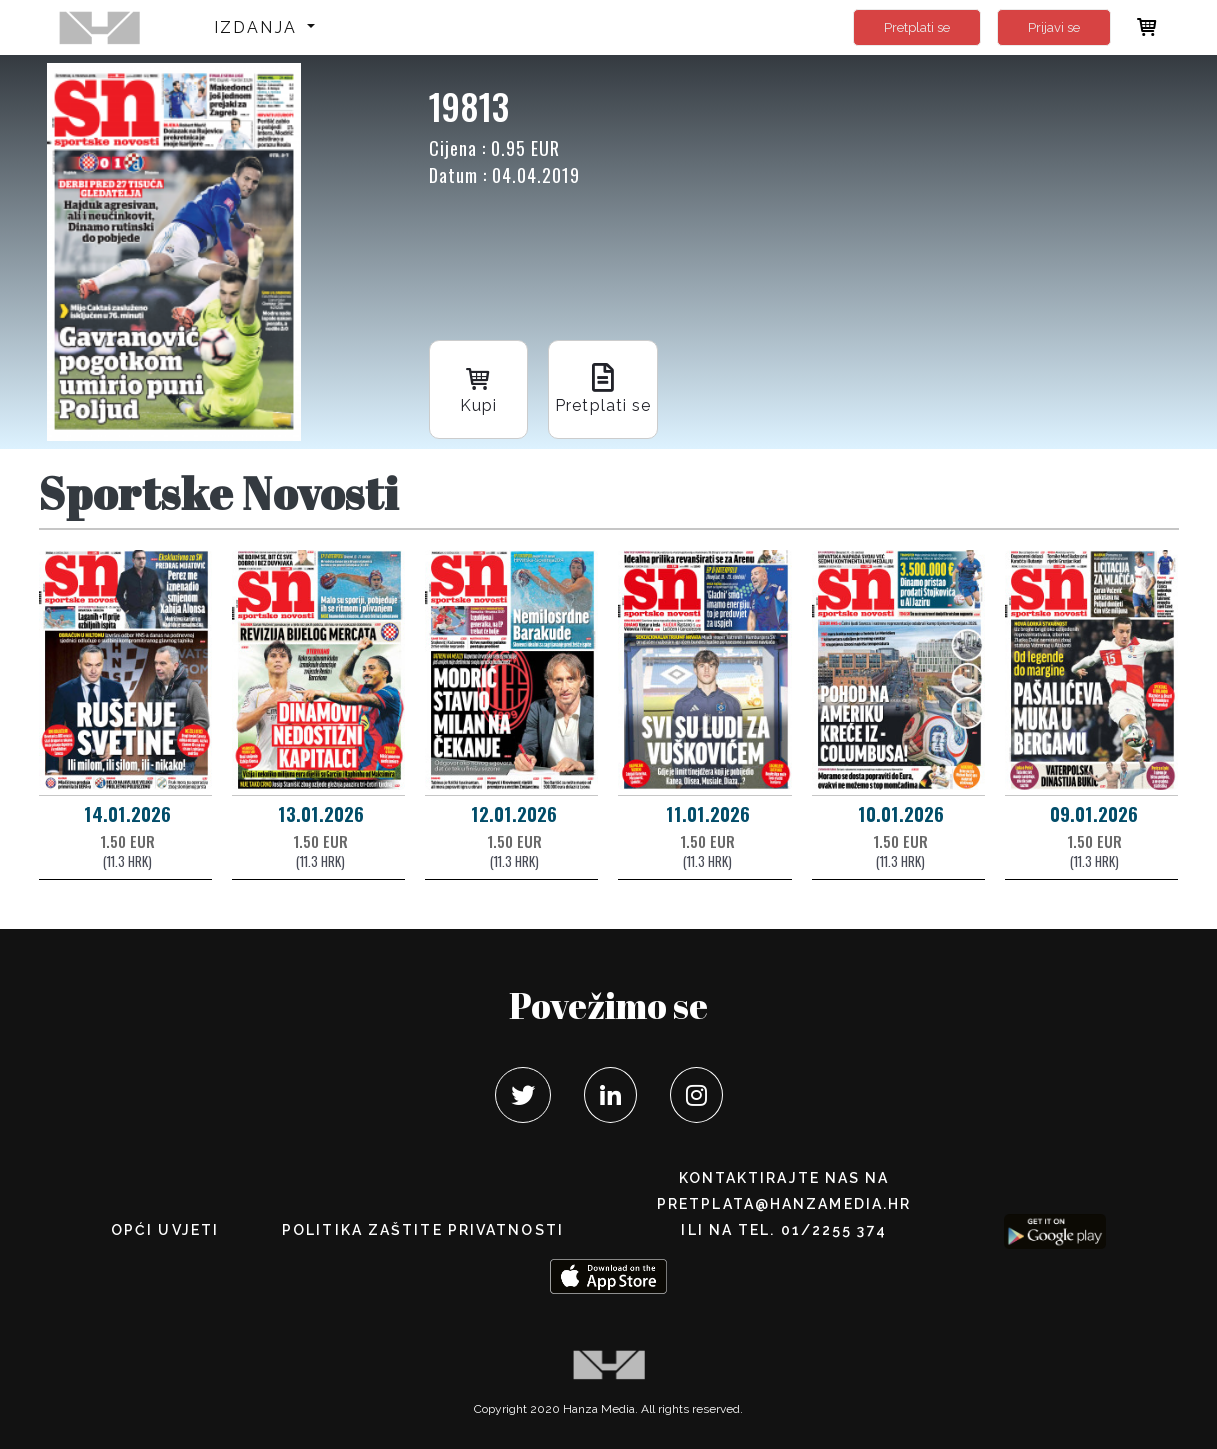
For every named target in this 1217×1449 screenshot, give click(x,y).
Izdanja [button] (258, 27)
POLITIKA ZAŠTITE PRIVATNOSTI (423, 1230)
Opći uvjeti (165, 1230)
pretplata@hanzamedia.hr (784, 1204)
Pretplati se (917, 27)
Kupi (479, 387)
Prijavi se (1054, 27)
